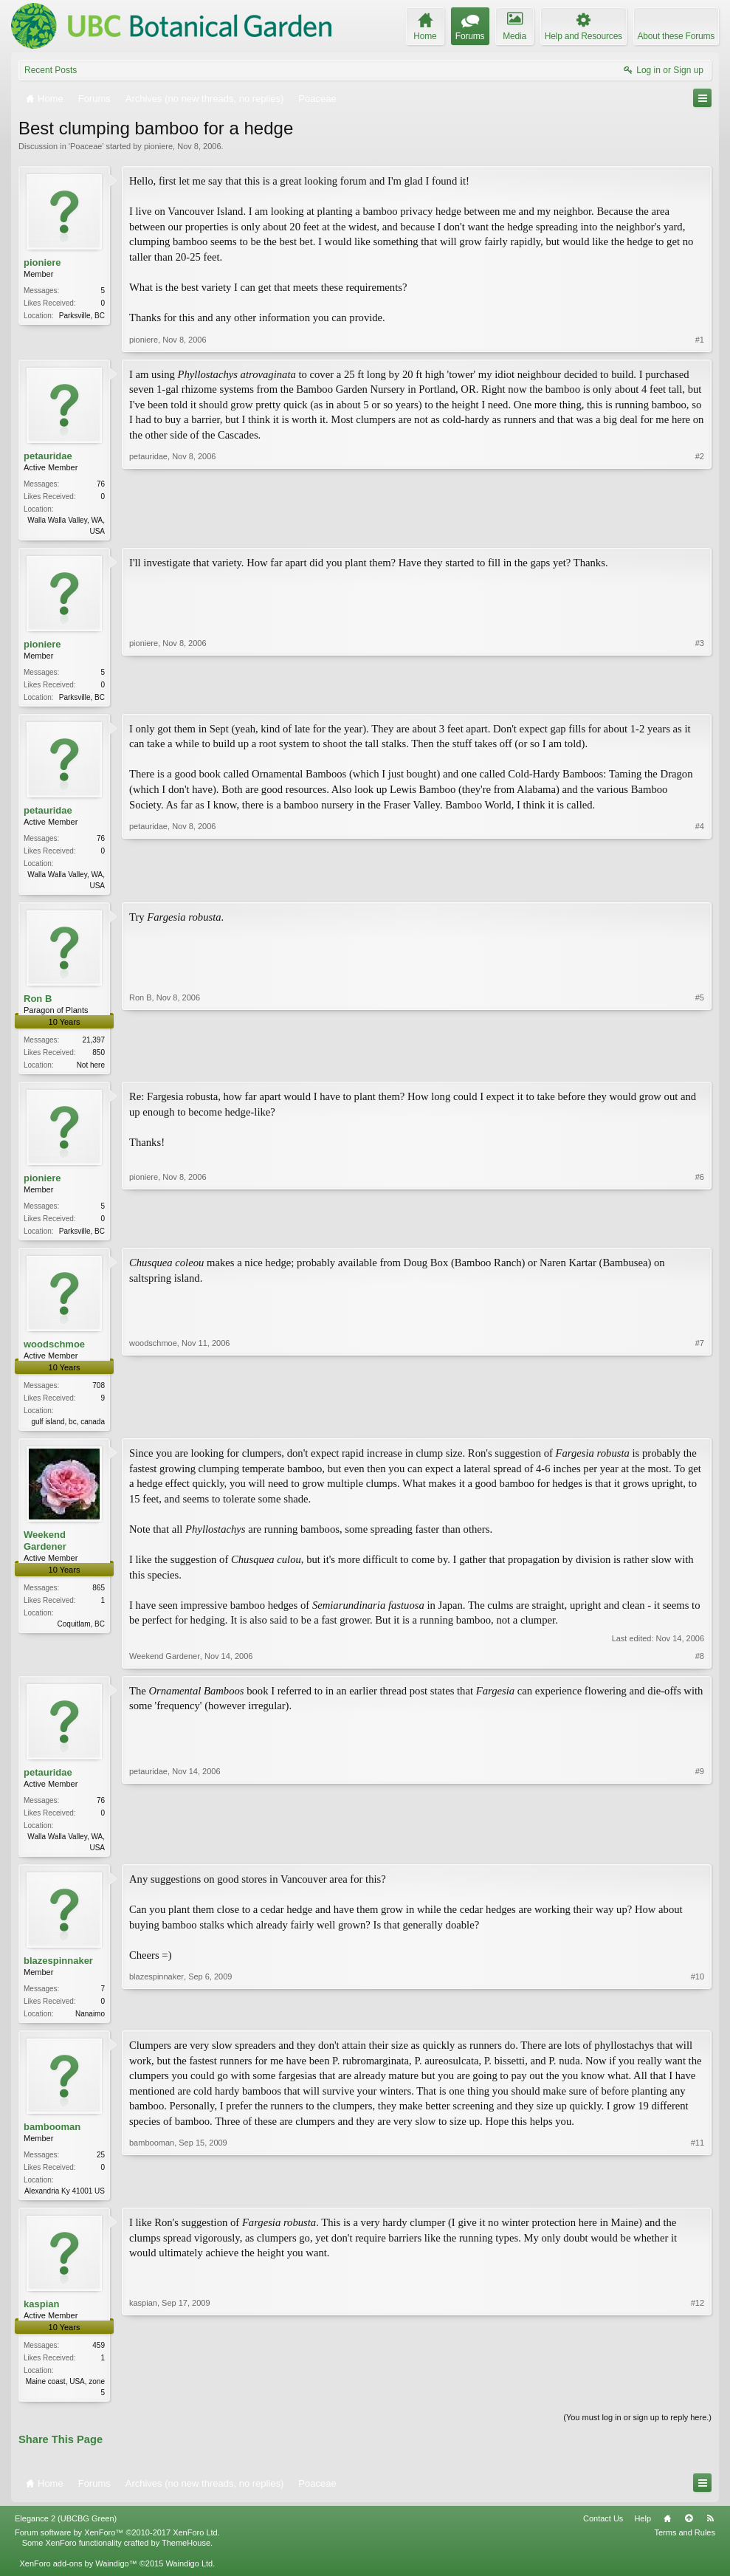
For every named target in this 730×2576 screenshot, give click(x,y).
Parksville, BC (82, 316)
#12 (697, 2404)
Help (642, 2532)
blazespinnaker (58, 1970)
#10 (697, 2022)
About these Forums (676, 36)
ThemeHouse (186, 2557)
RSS (710, 2532)
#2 (699, 529)
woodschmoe (54, 1351)
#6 (699, 1235)
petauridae (48, 455)
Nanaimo (90, 2024)
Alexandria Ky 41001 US (64, 2203)
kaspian (41, 2317)
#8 (699, 1664)
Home (667, 2532)
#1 (699, 339)
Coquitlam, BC (81, 1633)
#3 (699, 697)
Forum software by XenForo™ (117, 2546)
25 (101, 2167)
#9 (699, 1854)
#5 (699, 1067)
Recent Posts (50, 70)
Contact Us (603, 2532)
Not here (91, 1069)
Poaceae (86, 146)
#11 (697, 2201)
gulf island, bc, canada (68, 1429)
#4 (699, 886)
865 (98, 1597)
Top (688, 2532)
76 (101, 484)
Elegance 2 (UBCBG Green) (66, 2532)
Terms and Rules (684, 2546)
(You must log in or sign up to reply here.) (637, 2432)
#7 (699, 1427)
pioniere (158, 146)
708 (98, 1393)
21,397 (93, 1044)
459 (98, 2359)
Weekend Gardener (45, 1549)
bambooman (52, 2138)
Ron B (38, 1003)
